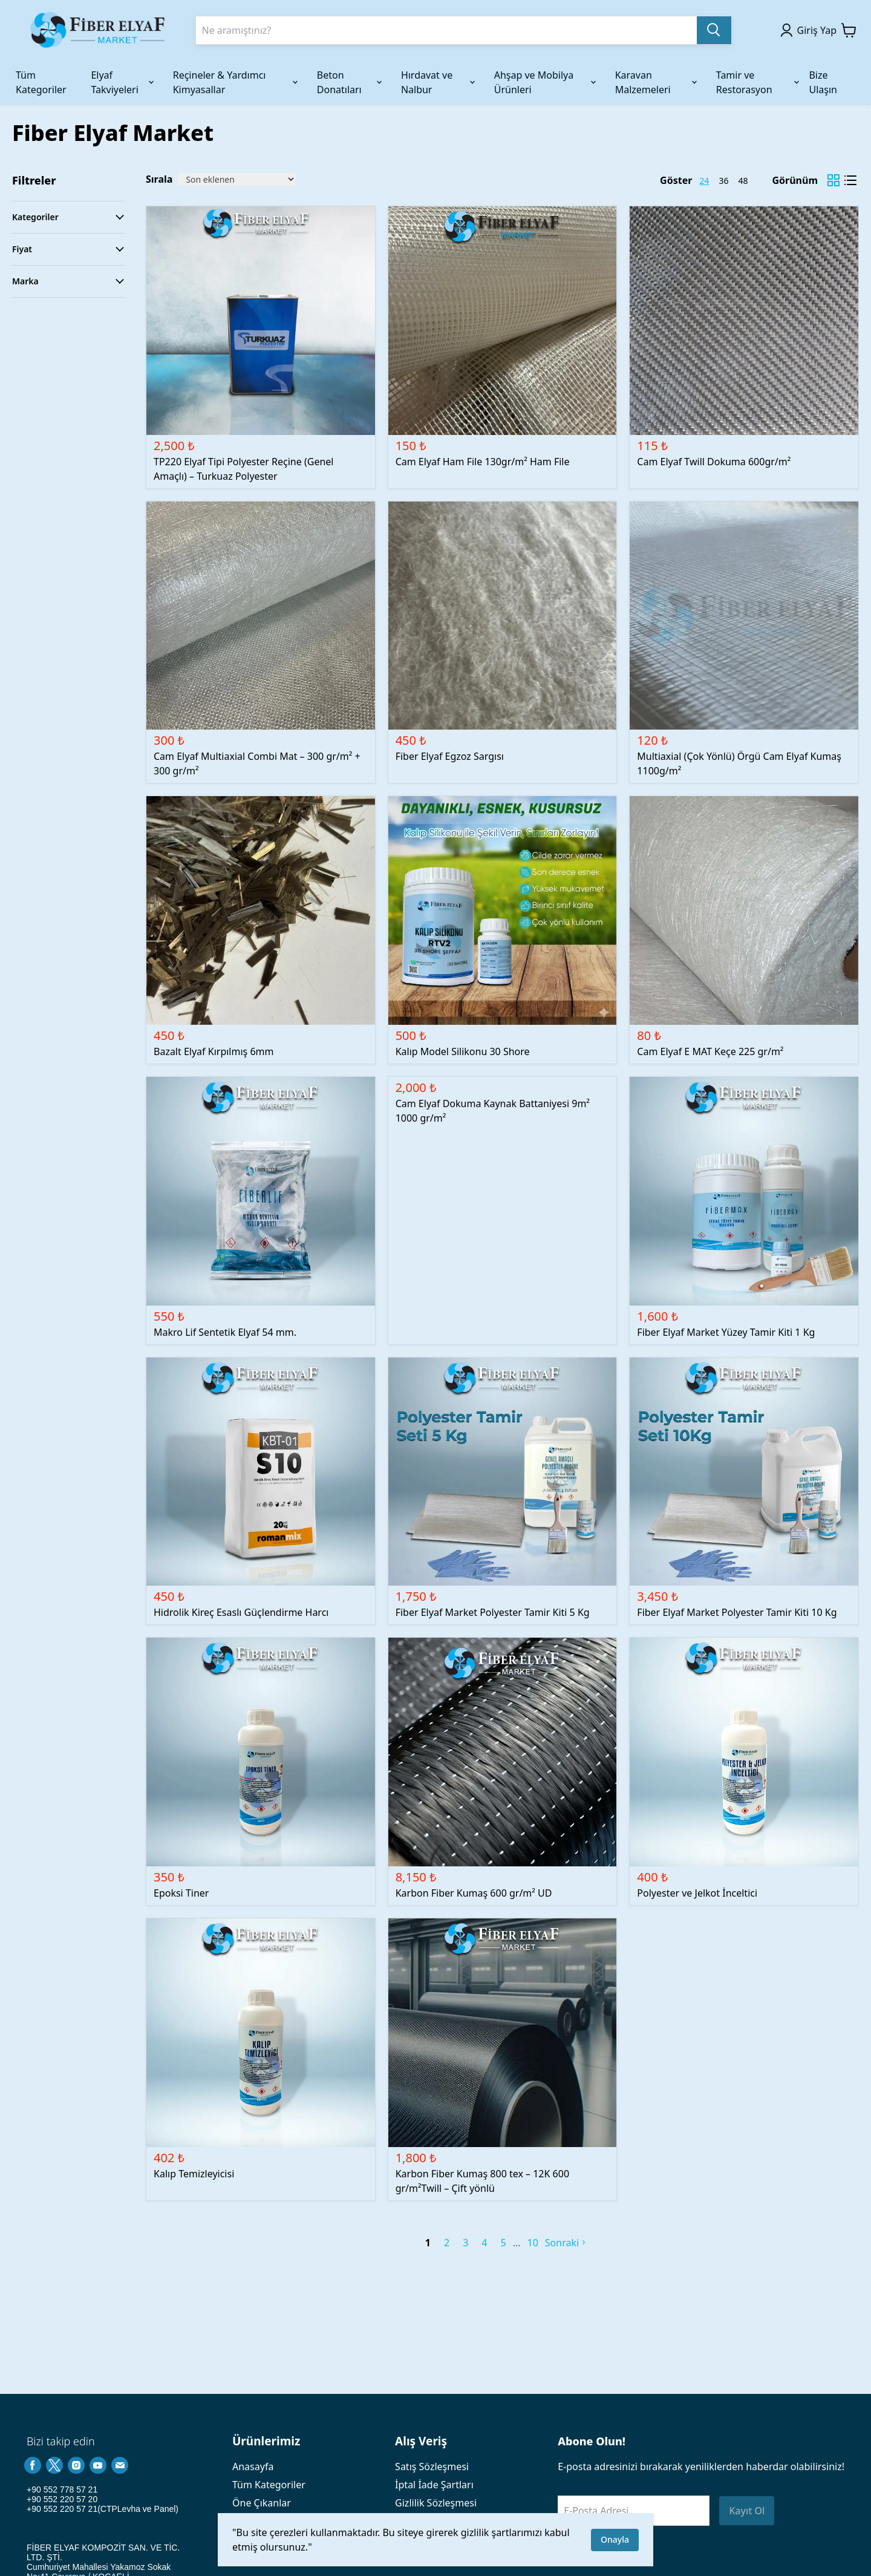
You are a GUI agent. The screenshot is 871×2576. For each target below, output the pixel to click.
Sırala (159, 179)
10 (532, 2242)
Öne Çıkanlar (261, 2502)
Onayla (615, 2539)
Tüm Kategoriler (268, 2484)
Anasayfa (252, 2466)
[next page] (517, 2242)
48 (743, 180)
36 (723, 180)
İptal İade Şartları (434, 2484)
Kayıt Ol (747, 2510)
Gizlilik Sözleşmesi (436, 2502)
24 (704, 180)
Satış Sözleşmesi (432, 2466)
